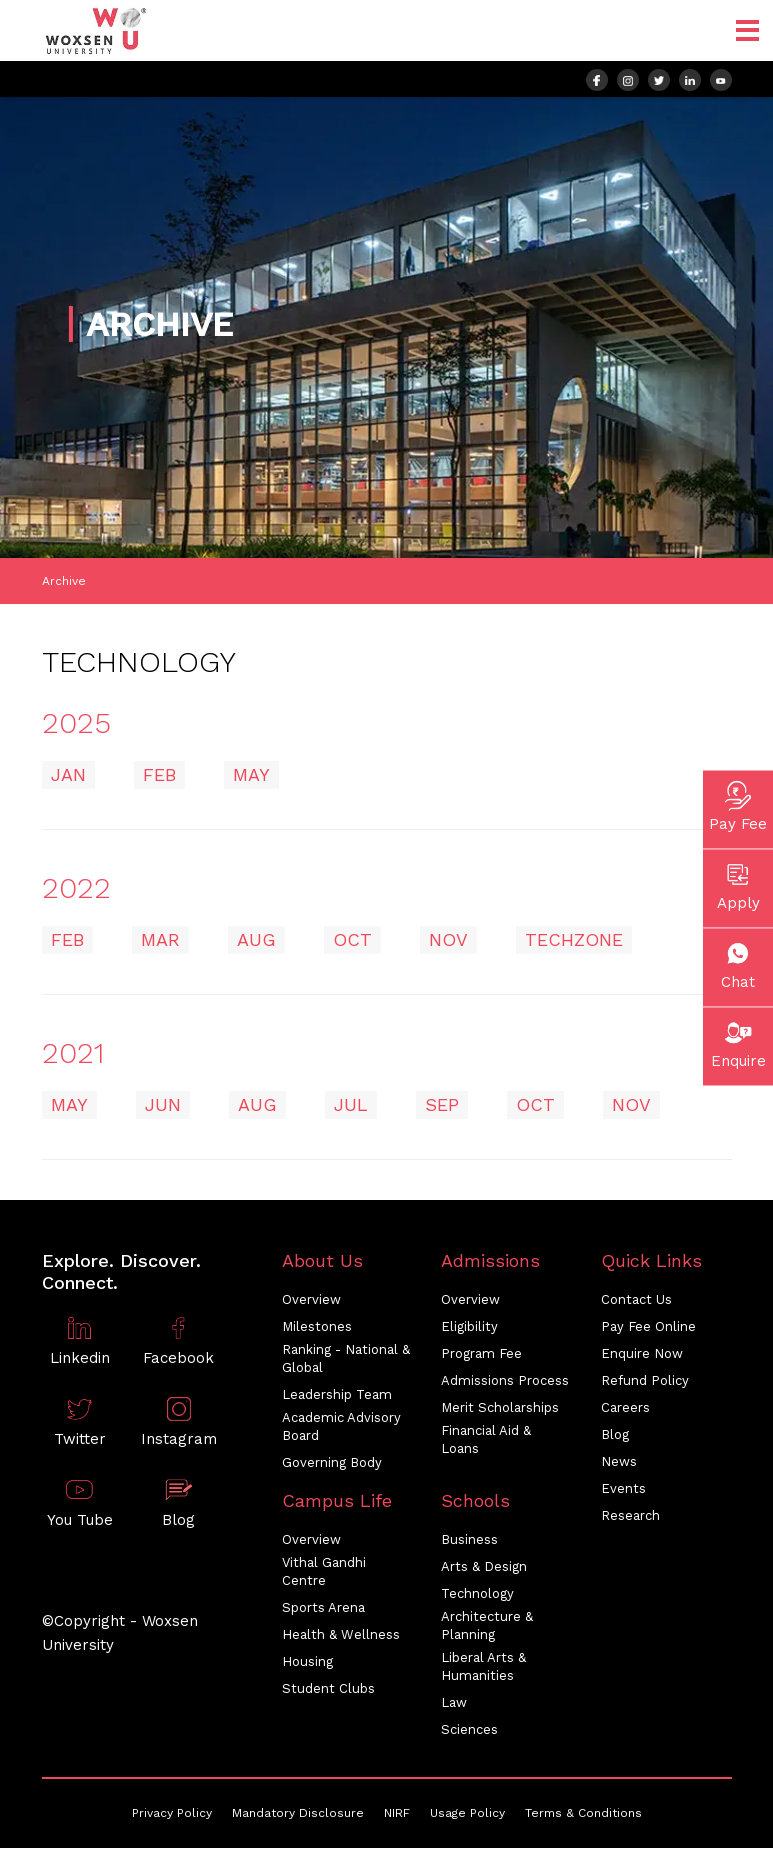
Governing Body (332, 1462)
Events (623, 1488)
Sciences (469, 1729)
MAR (160, 939)
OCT (352, 939)
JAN (68, 774)
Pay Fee (738, 805)
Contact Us (636, 1299)
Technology (477, 1593)
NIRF (397, 1813)
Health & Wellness (341, 1634)
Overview (311, 1299)
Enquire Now (642, 1353)
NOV (448, 939)
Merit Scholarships (500, 1407)
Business (469, 1539)
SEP (442, 1104)
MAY (251, 774)
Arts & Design (484, 1566)
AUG (256, 939)
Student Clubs (328, 1688)
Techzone (574, 939)
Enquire (738, 1042)
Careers (625, 1407)
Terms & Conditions (583, 1813)
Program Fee (481, 1353)
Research (630, 1515)
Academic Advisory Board (341, 1426)
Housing (307, 1661)
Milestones (317, 1326)
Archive (64, 581)
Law (454, 1702)
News (619, 1461)
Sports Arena (323, 1607)
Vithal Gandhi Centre (324, 1571)
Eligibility (469, 1326)
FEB (159, 774)
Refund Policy (645, 1380)
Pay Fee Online (648, 1326)
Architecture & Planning (487, 1625)
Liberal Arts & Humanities (483, 1666)
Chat (738, 963)
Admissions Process (505, 1380)
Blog (615, 1434)
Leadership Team (337, 1394)
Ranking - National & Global (346, 1358)
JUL (351, 1104)
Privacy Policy (172, 1813)
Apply (738, 884)
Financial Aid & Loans (486, 1439)
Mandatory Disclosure (298, 1813)
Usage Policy (467, 1813)
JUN (163, 1104)
